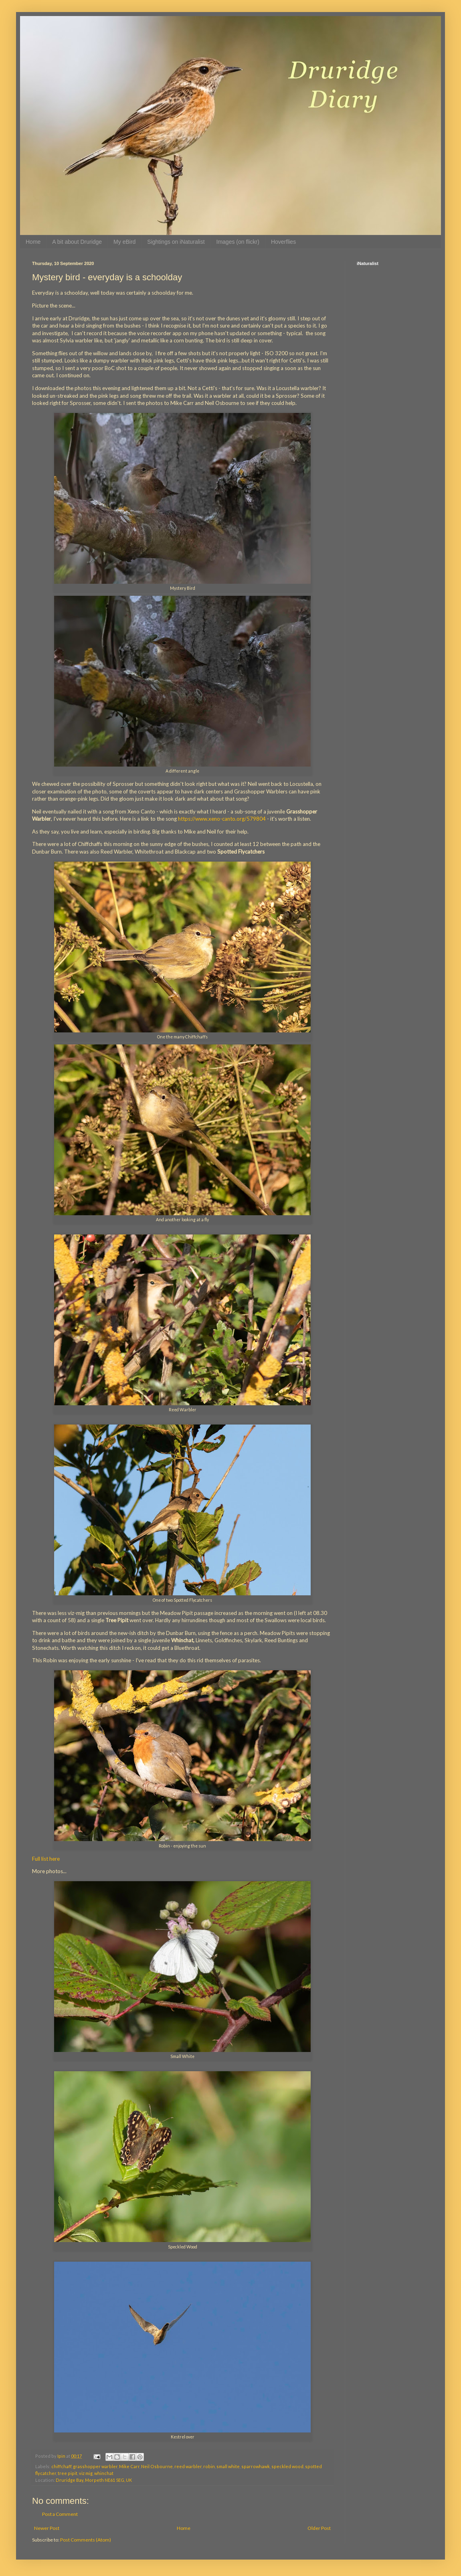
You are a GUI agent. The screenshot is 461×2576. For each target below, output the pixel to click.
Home (33, 242)
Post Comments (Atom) (85, 2540)
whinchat (103, 2473)
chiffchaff (61, 2466)
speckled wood (287, 2466)
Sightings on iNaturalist (175, 242)
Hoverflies (283, 242)
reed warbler (188, 2466)
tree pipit (67, 2473)
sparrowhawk (255, 2466)
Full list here (46, 1859)
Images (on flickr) (237, 242)
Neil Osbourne (157, 2466)
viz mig (86, 2473)
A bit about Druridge (77, 242)
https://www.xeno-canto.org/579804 (222, 818)
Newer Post (46, 2528)
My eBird (124, 242)
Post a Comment (60, 2514)
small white (228, 2466)
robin (209, 2466)
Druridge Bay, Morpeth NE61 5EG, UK (94, 2480)
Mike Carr (129, 2466)
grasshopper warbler (95, 2466)
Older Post (319, 2528)
